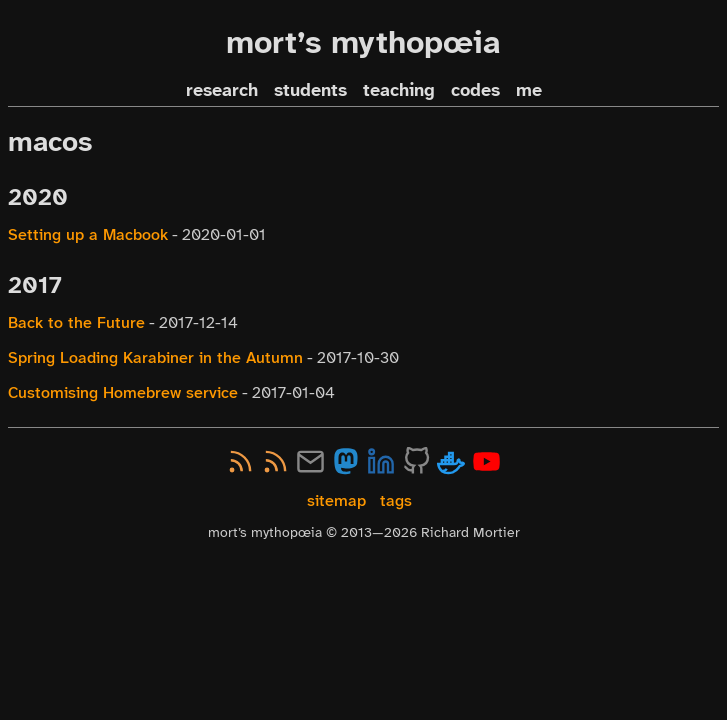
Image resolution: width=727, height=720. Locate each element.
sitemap (336, 500)
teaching (399, 90)
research (222, 90)
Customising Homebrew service (123, 392)
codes (475, 90)
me (529, 90)
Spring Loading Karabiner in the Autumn (155, 357)
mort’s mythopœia (363, 42)
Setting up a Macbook (88, 234)
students (310, 90)
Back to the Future (76, 322)
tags (396, 500)
